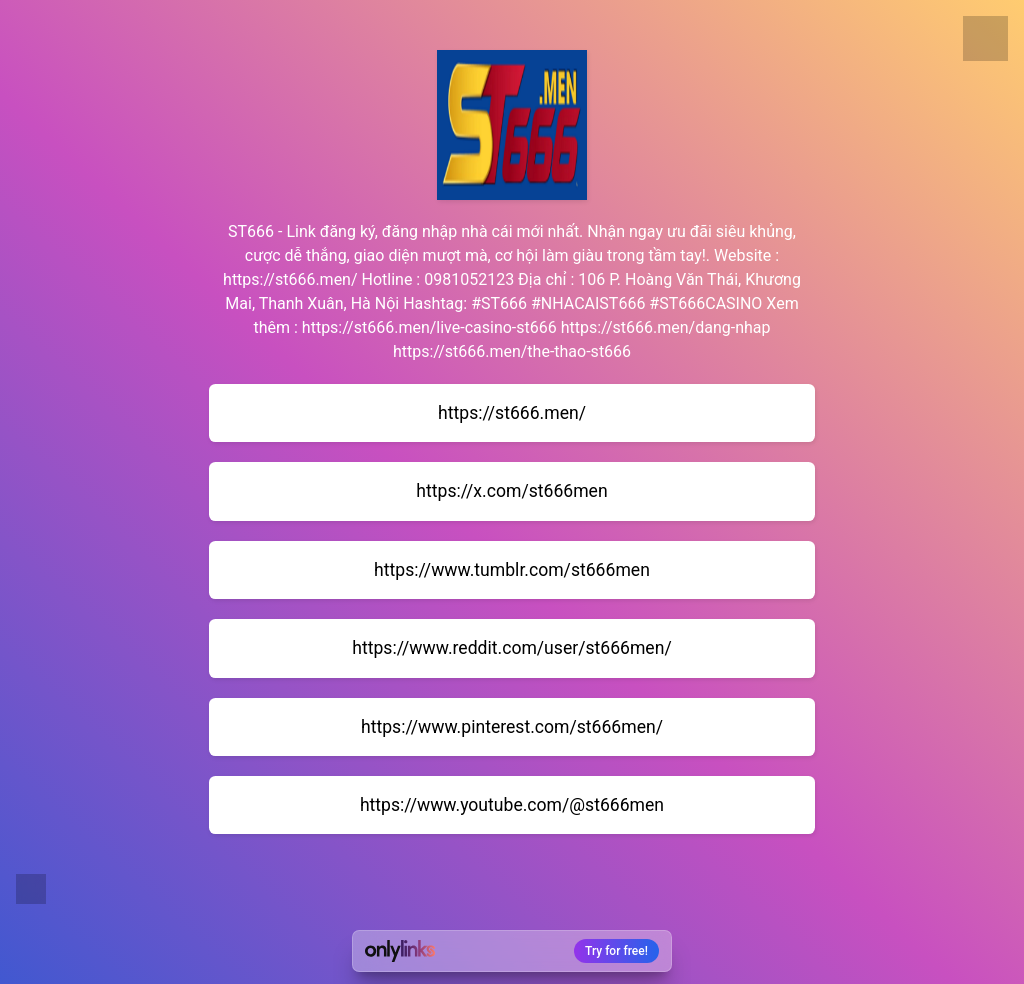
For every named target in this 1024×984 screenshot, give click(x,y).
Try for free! (616, 951)
